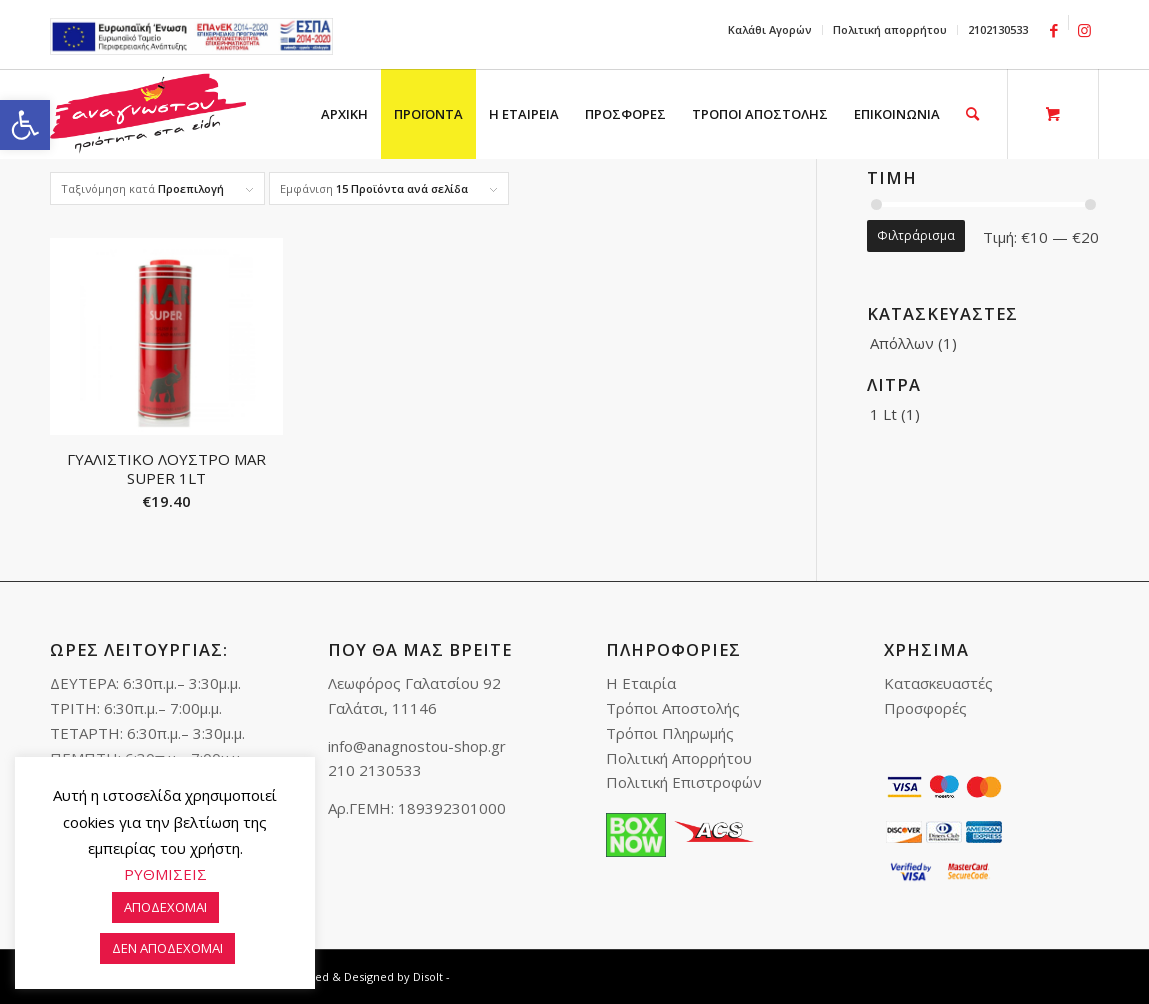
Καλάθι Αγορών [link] (770, 29)
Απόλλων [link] (902, 343)
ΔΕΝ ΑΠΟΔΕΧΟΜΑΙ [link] (167, 948)
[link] (25, 125)
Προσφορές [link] (925, 708)
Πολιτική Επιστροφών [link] (684, 782)
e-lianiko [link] (191, 36)
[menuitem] (770, 30)
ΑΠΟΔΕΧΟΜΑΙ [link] (165, 907)
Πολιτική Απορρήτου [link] (679, 758)
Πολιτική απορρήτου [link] (890, 29)
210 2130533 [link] (375, 770)
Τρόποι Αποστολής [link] (673, 708)
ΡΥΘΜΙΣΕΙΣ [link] (165, 874)
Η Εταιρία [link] (641, 683)
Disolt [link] (428, 976)
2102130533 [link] (998, 29)
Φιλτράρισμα (916, 235)
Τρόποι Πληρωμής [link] (670, 733)
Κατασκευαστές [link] (938, 683)
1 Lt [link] (883, 414)
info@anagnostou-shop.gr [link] (417, 746)
